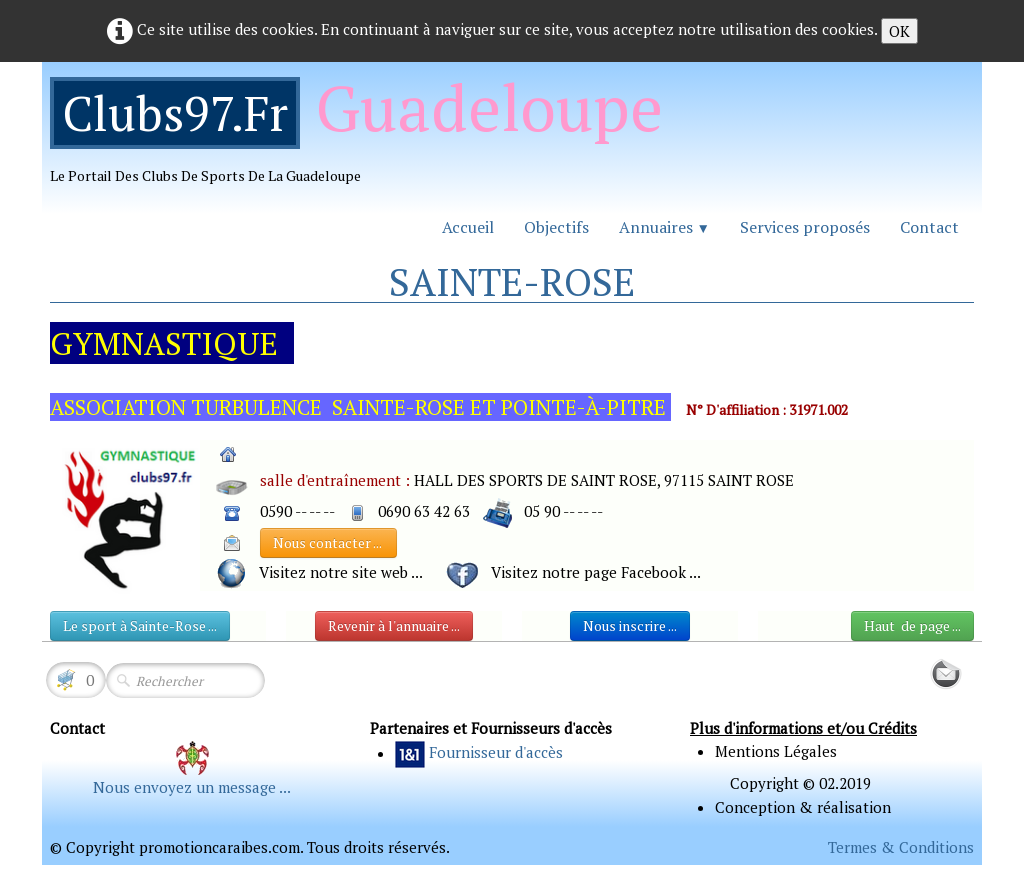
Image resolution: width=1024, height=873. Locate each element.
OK (899, 31)
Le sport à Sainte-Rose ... (140, 625)
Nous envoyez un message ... (192, 787)
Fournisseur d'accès (496, 753)
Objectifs (556, 227)
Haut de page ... (912, 625)
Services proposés (805, 227)
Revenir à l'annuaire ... (394, 625)
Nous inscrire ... (630, 625)
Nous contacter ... (328, 542)
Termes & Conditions (901, 847)
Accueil (468, 227)
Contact (929, 227)
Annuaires (664, 227)
